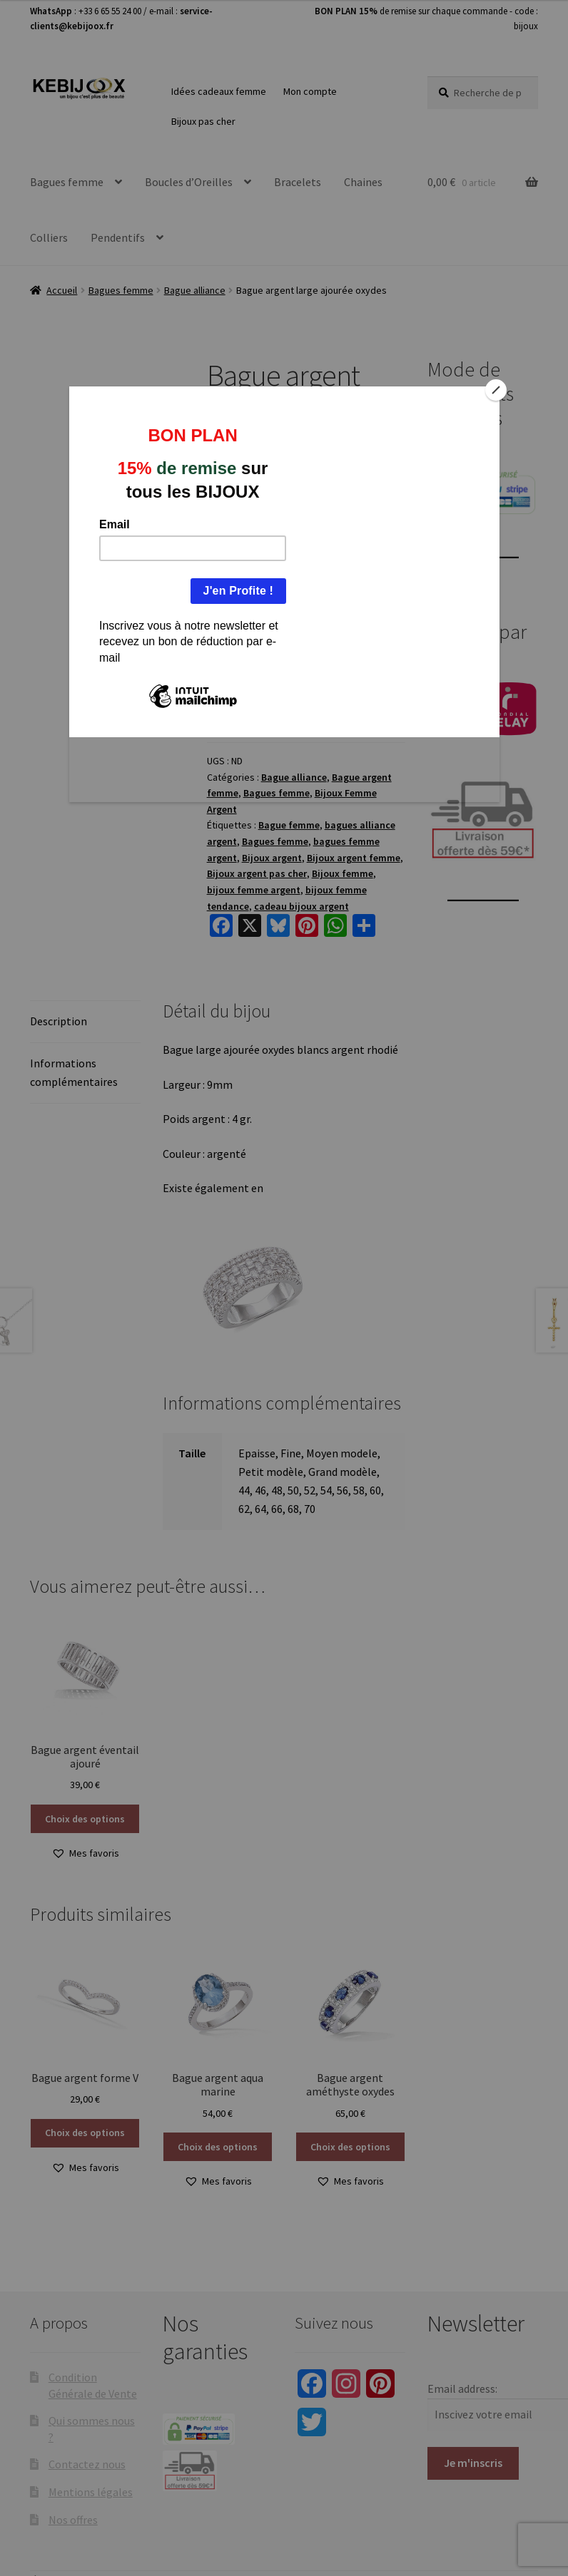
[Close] (496, 390)
